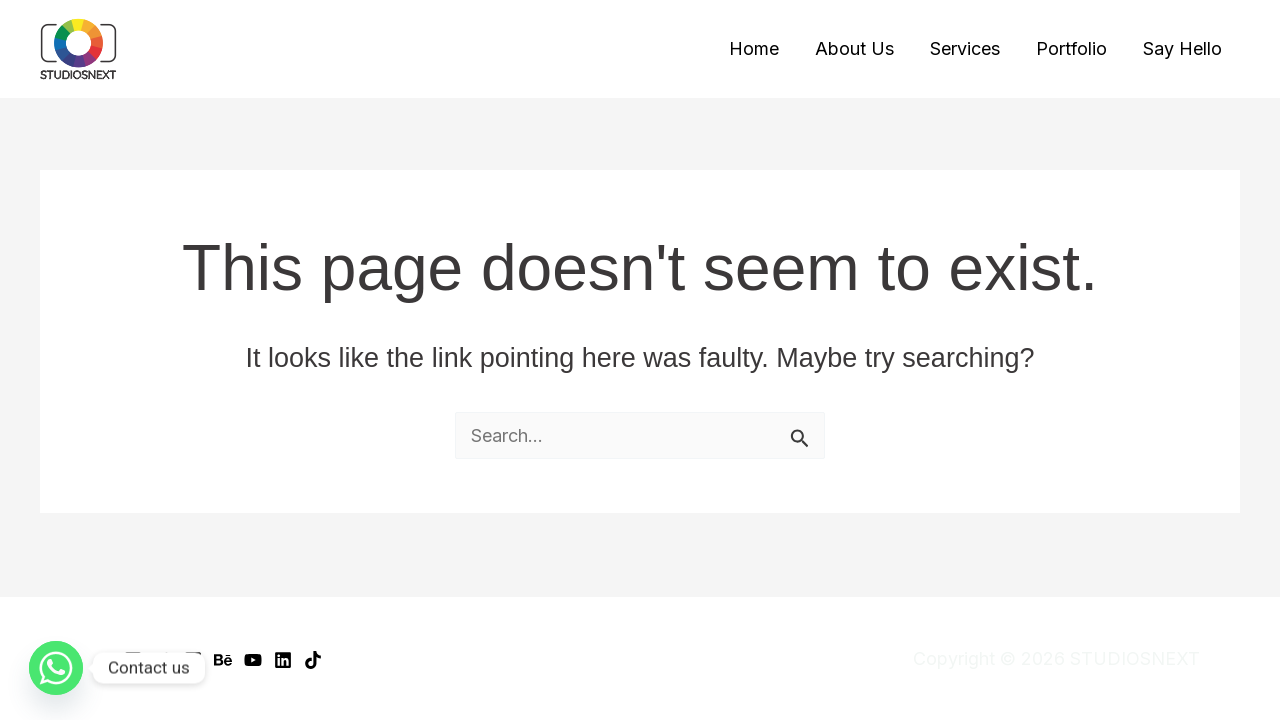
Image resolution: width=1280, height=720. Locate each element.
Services (965, 48)
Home (754, 48)
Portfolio (1071, 48)
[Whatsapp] (56, 668)
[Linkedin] (283, 660)
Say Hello (1182, 48)
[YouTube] (253, 660)
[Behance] (223, 660)
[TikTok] (313, 660)
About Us (854, 48)
